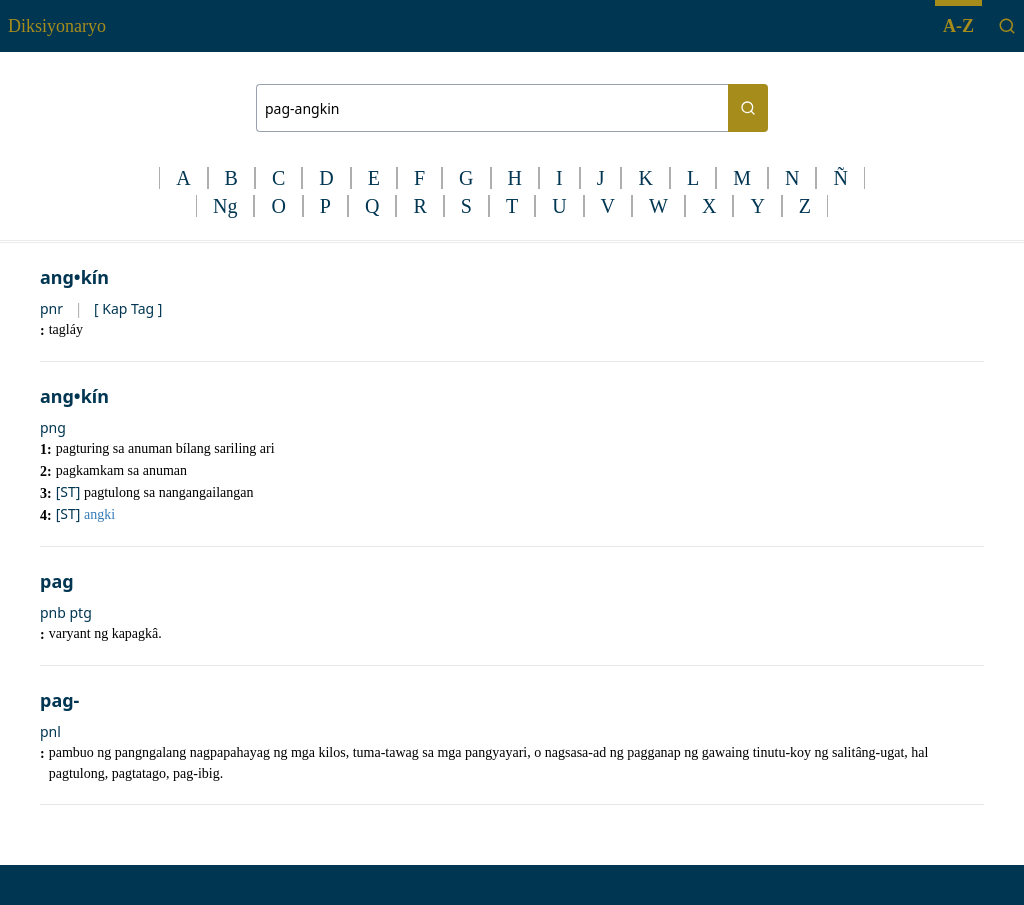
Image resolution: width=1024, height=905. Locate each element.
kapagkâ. (137, 633)
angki (99, 514)
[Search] (1007, 26)
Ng (225, 206)
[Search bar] (492, 108)
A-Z (958, 26)
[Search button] (748, 108)
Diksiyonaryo (57, 26)
